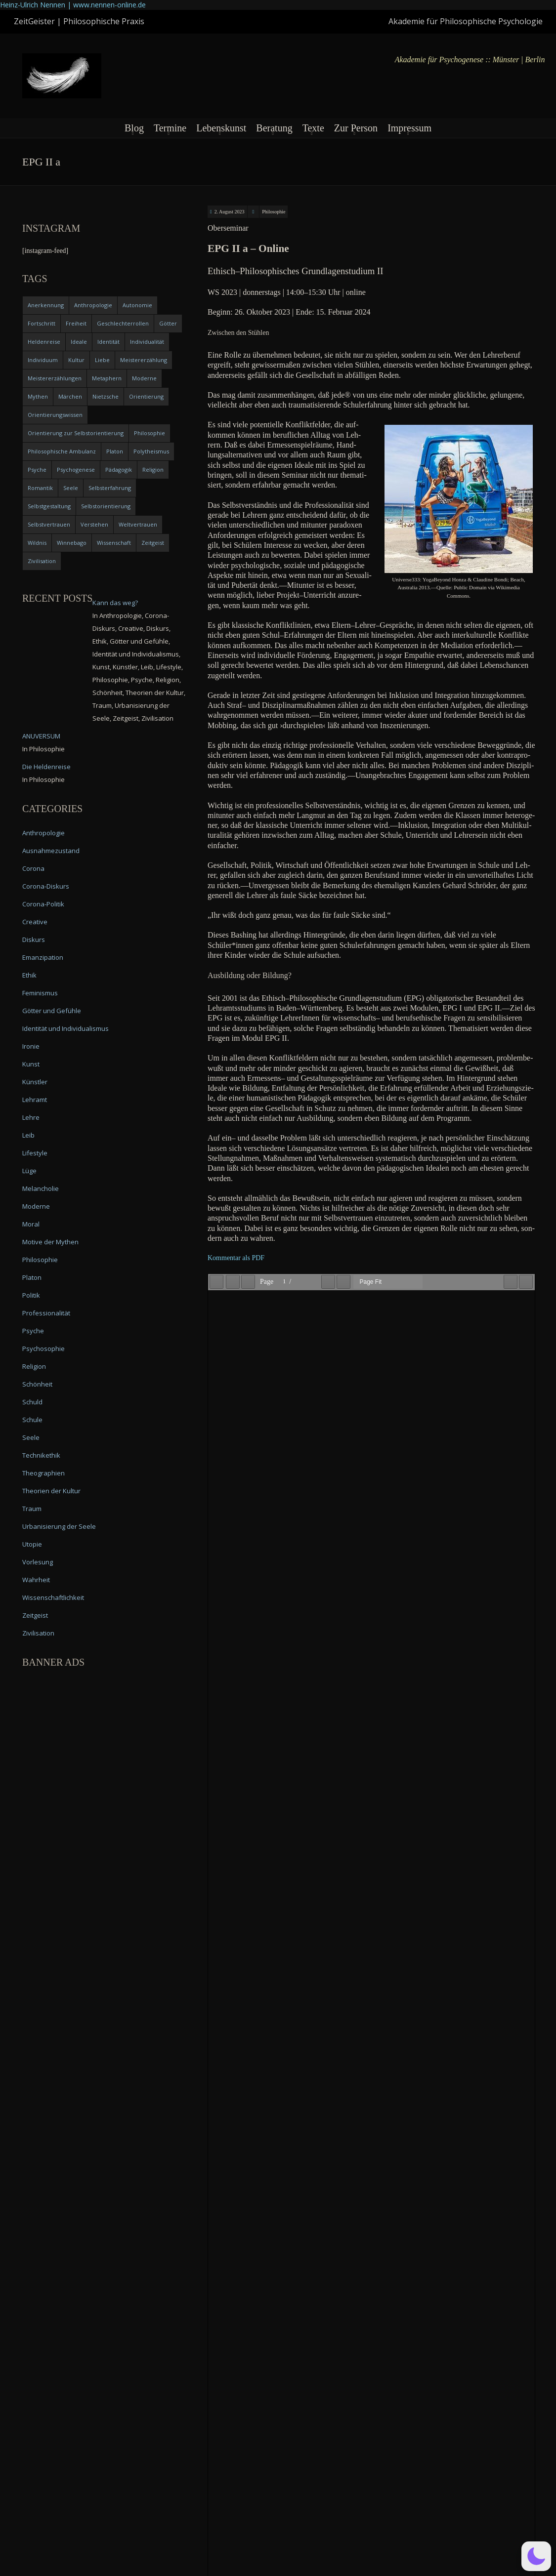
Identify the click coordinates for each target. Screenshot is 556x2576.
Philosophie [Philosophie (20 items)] (149, 433)
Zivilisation (38, 1633)
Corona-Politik (43, 904)
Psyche (33, 1330)
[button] (536, 2556)
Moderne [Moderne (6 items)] (144, 378)
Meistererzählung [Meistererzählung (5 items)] (143, 360)
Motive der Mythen (50, 1241)
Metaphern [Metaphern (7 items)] (107, 378)
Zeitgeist (35, 1615)
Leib (28, 1135)
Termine (170, 128)
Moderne (36, 1206)
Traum (32, 1508)
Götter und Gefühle (51, 1010)
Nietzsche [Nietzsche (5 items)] (105, 396)
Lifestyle (34, 1152)
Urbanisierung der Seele (59, 1526)
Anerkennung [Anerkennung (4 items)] (46, 305)
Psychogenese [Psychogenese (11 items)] (76, 469)
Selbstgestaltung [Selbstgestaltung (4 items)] (49, 506)
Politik (31, 1295)
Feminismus (40, 992)
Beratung (274, 128)
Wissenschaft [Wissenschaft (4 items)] (114, 542)
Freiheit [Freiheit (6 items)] (76, 323)
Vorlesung (37, 1561)
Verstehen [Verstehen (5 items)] (94, 524)
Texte (313, 128)
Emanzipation (42, 957)
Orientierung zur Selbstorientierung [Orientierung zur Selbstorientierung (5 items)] (76, 433)
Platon (32, 1277)
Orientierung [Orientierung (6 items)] (146, 396)
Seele (31, 1437)
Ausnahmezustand (51, 850)
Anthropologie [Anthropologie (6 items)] (93, 305)
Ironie (31, 1046)
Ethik (29, 975)
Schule (32, 1419)
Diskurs (33, 939)
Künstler (34, 1081)
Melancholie (40, 1188)
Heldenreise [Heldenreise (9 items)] (44, 341)
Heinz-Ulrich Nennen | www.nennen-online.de (73, 4)
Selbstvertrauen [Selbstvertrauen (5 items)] (49, 524)
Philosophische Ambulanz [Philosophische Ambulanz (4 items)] (62, 451)
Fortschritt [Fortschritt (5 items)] (41, 323)
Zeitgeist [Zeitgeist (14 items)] (152, 542)
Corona (33, 868)
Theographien (43, 1473)
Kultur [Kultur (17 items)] (76, 360)
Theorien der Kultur (51, 1490)
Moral (31, 1224)
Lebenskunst (221, 128)
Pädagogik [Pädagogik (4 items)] (118, 469)
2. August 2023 (229, 211)
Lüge (29, 1170)
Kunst (31, 1064)
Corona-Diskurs (45, 886)
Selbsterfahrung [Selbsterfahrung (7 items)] (109, 487)
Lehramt (34, 1099)
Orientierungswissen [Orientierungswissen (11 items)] (55, 414)
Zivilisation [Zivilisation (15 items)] (42, 561)
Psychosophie (43, 1348)
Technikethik (41, 1455)
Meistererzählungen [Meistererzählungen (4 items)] (55, 378)
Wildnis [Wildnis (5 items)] (37, 542)
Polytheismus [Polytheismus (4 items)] (151, 451)
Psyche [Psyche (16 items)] (37, 469)
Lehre (31, 1117)
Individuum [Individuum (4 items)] (43, 360)
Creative (34, 921)
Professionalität (46, 1312)
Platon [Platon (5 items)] (114, 451)
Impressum (409, 128)
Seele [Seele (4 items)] (70, 487)
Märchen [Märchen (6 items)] (70, 396)
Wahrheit (36, 1579)
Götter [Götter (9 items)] (168, 323)
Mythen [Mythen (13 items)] (38, 396)
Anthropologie (43, 832)
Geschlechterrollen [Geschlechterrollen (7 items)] (123, 323)
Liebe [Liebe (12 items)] (102, 360)
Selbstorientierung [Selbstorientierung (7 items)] (105, 506)
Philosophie (273, 211)
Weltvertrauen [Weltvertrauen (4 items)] (138, 524)
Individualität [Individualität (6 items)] (147, 341)
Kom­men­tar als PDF (236, 1258)
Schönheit (37, 1384)
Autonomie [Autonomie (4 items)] (137, 305)
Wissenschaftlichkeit (53, 1597)
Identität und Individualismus (65, 1028)
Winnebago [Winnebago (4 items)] (71, 542)
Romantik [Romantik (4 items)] (40, 487)
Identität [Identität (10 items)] (108, 341)
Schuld (32, 1401)
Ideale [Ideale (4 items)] (79, 341)
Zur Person (356, 128)
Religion (34, 1366)
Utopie (32, 1544)
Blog (134, 128)
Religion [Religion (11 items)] (153, 469)
